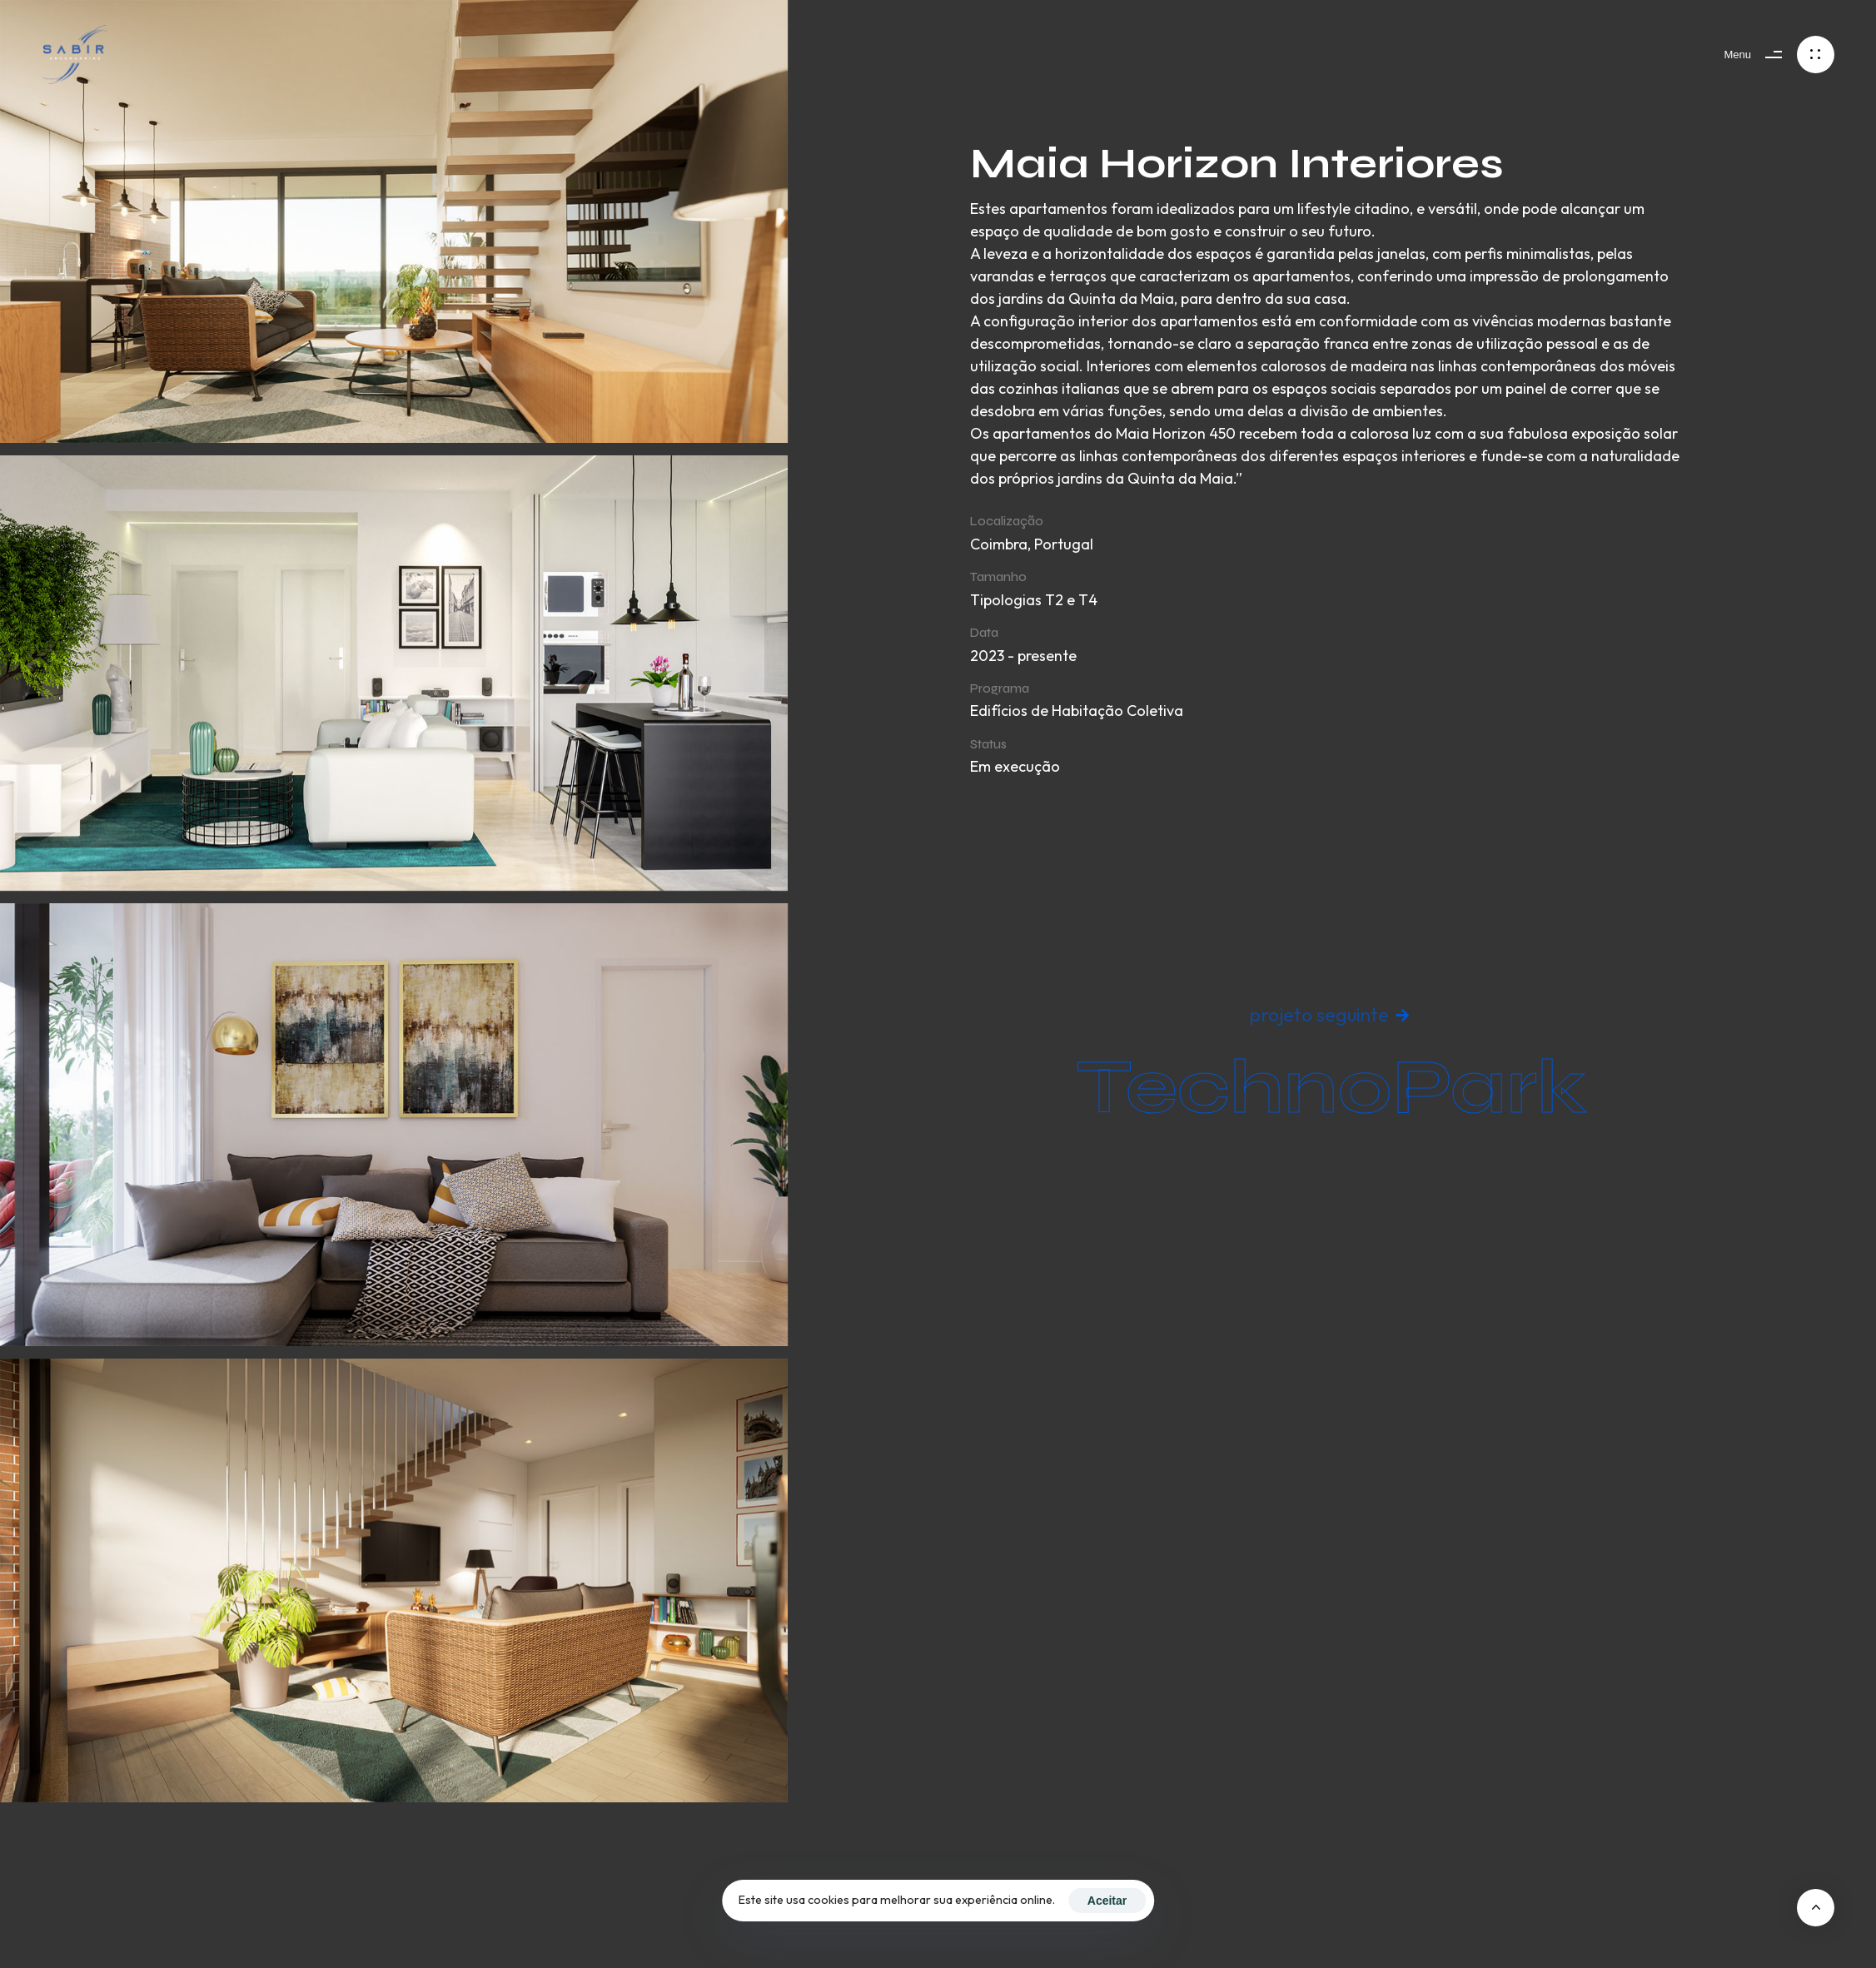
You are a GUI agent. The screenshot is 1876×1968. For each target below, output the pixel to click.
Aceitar (1107, 1900)
